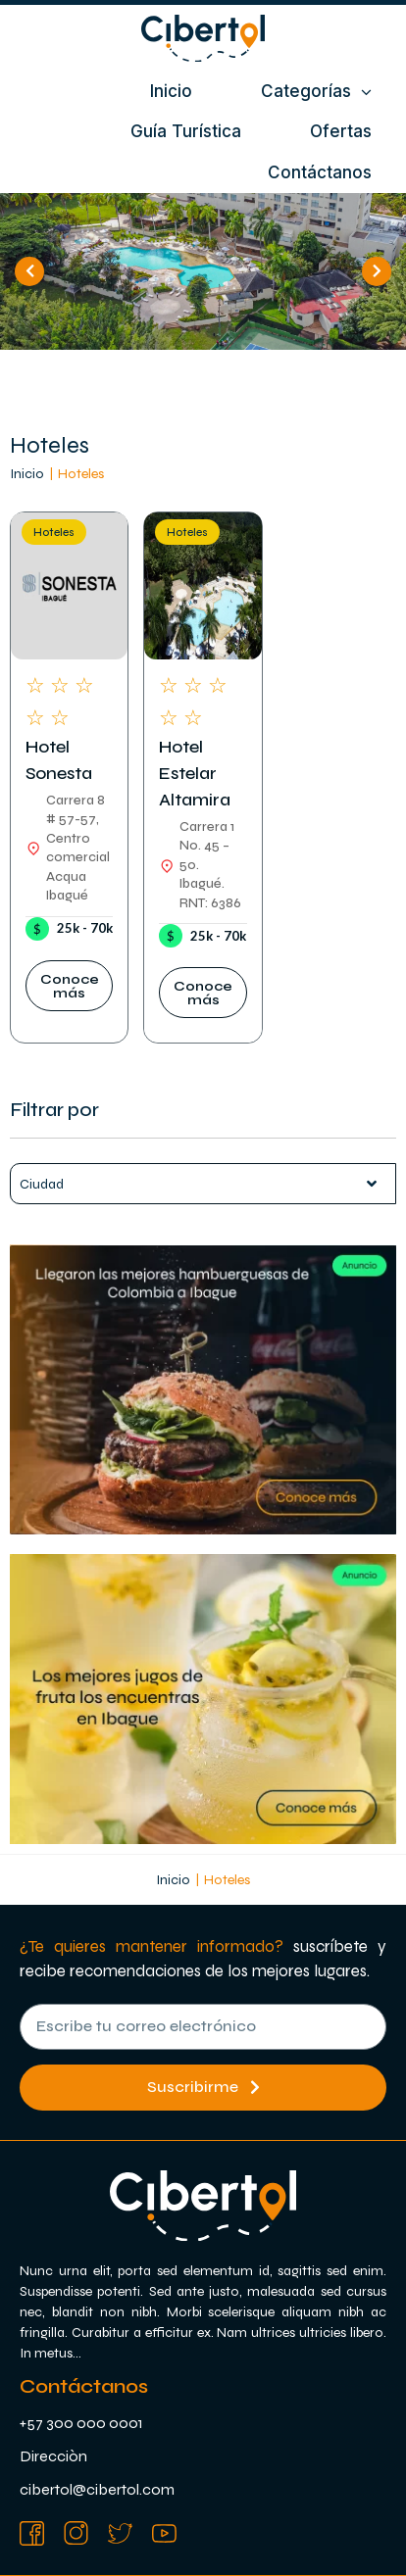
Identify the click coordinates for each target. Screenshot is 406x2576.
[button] (69, 985)
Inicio (27, 473)
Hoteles (54, 532)
